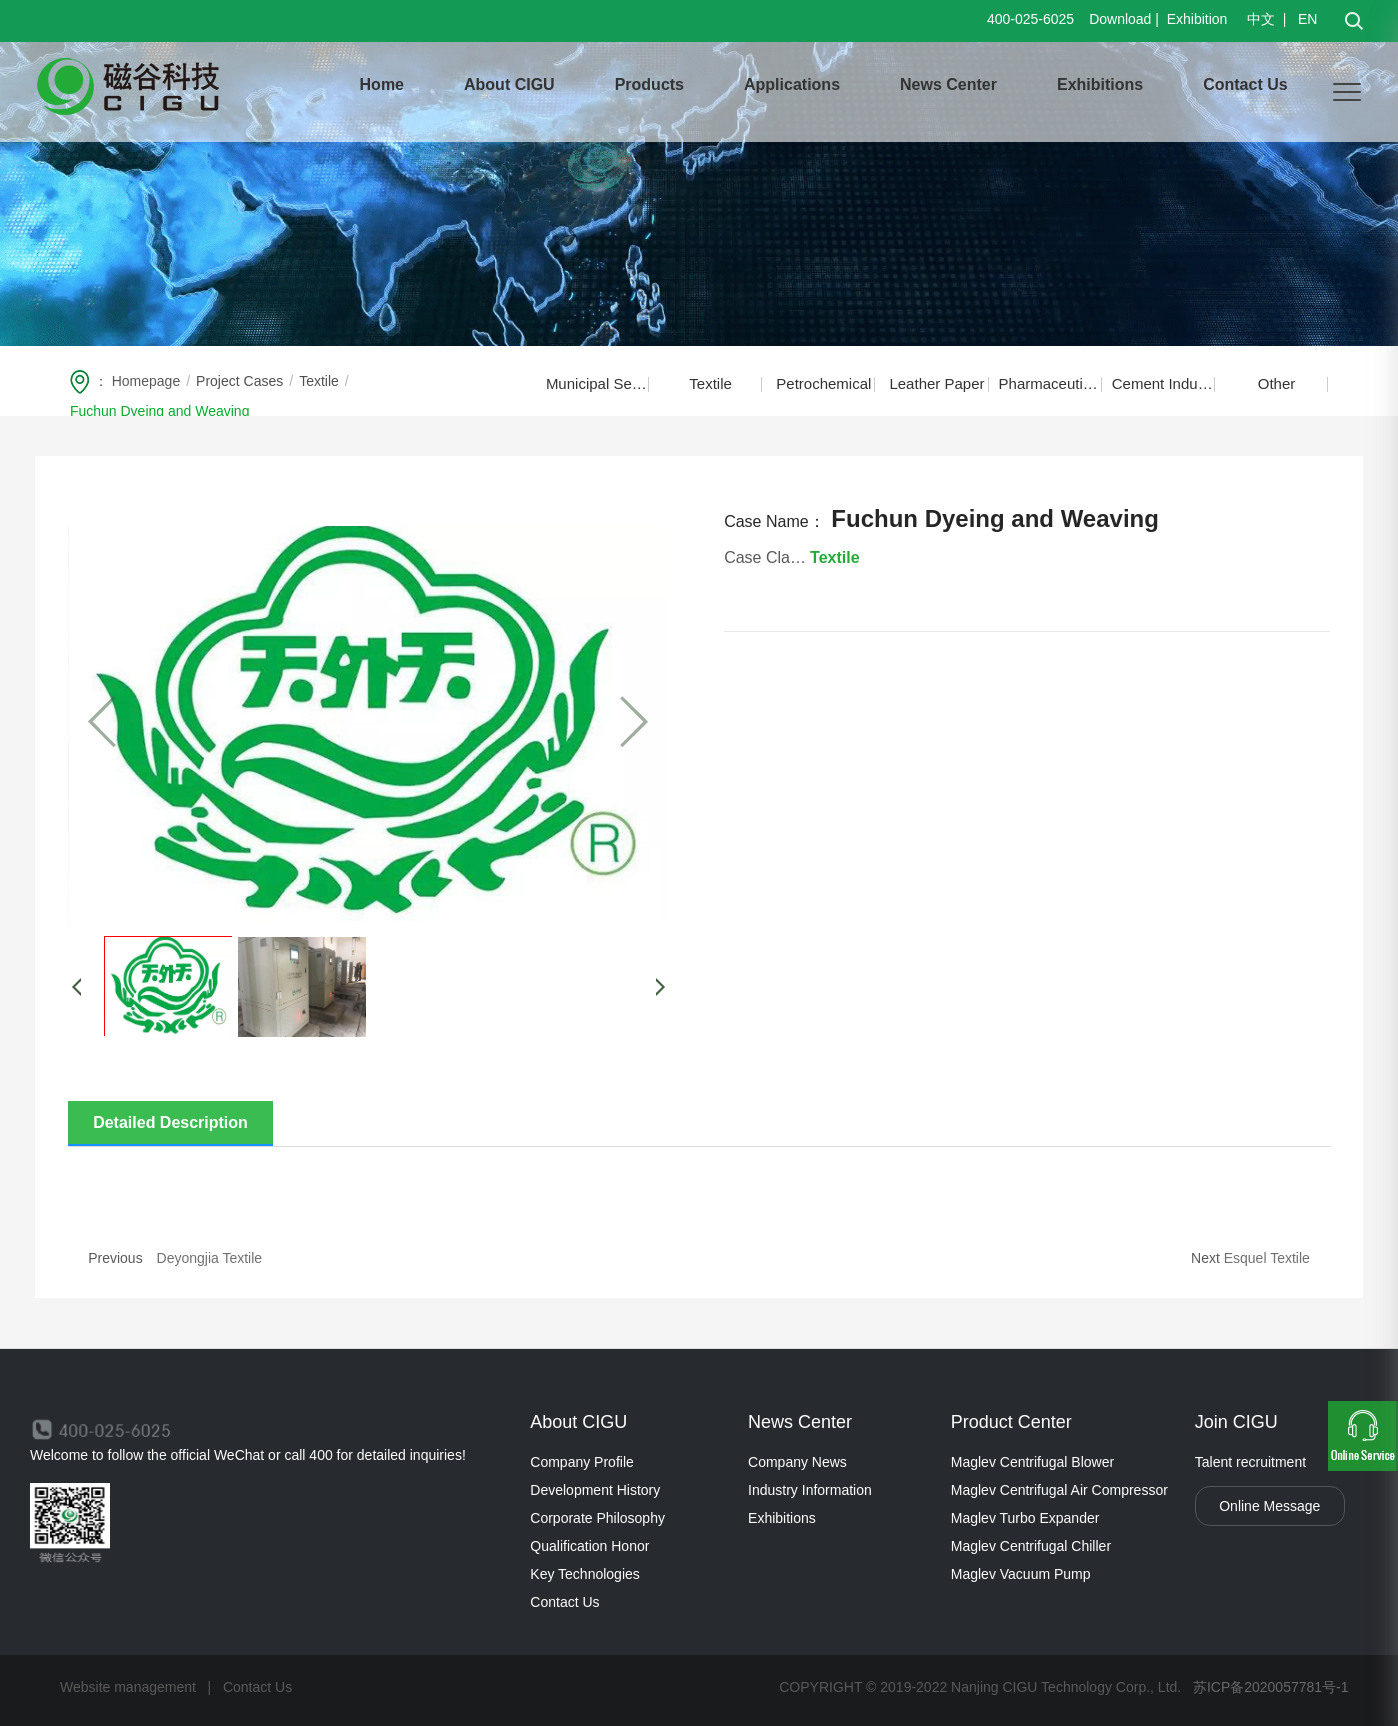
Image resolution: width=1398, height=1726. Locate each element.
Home (382, 84)
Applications (792, 84)
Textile (710, 383)
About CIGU (509, 84)
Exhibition (1197, 19)
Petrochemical (823, 383)
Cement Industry (1163, 383)
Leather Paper (936, 383)
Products (649, 84)
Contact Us (1245, 84)
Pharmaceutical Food (1050, 383)
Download (1120, 19)
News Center (948, 84)
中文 (1263, 19)
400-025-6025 (1030, 19)
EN (1305, 19)
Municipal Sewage (597, 383)
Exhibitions (1100, 84)
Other (1277, 383)
